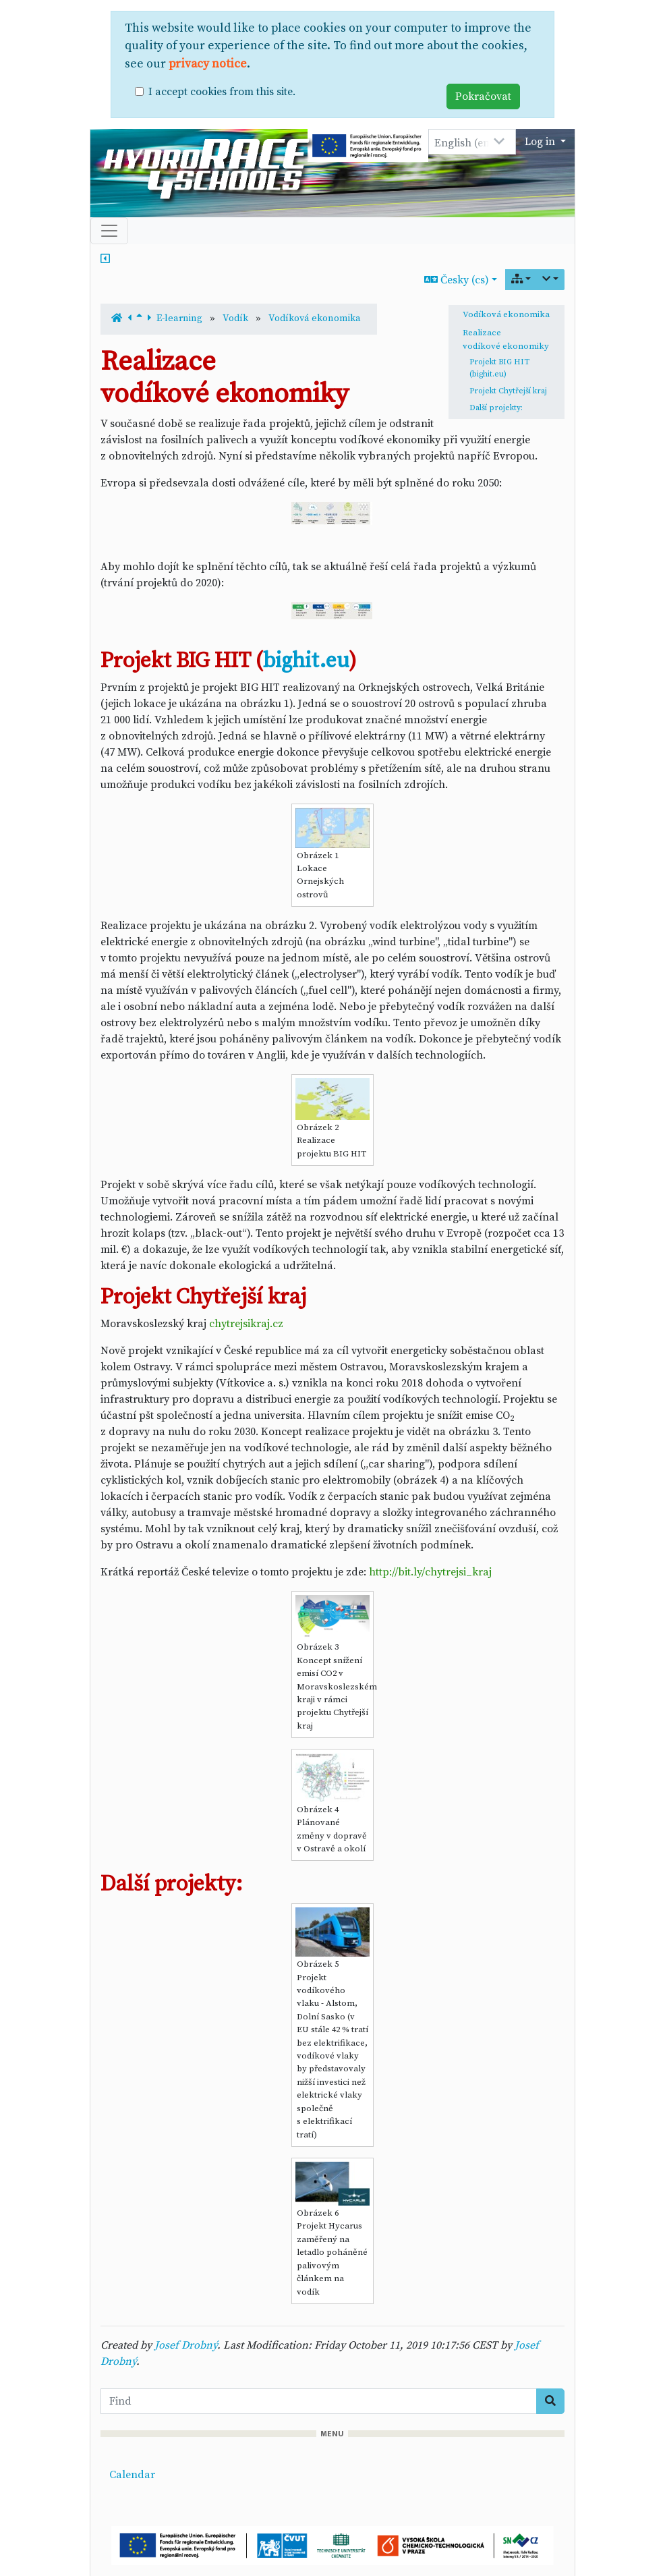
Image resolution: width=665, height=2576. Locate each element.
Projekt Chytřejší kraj (508, 391)
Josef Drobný (185, 2345)
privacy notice (208, 64)
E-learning (179, 318)
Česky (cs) (456, 280)
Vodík (235, 318)
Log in (541, 141)
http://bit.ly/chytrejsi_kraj (430, 1572)
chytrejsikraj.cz (246, 1324)
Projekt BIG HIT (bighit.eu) (499, 368)
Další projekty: (496, 408)
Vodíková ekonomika (506, 314)
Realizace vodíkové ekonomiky (506, 339)
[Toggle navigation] (109, 230)
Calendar (132, 2475)
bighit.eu (306, 661)
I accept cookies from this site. (221, 92)
